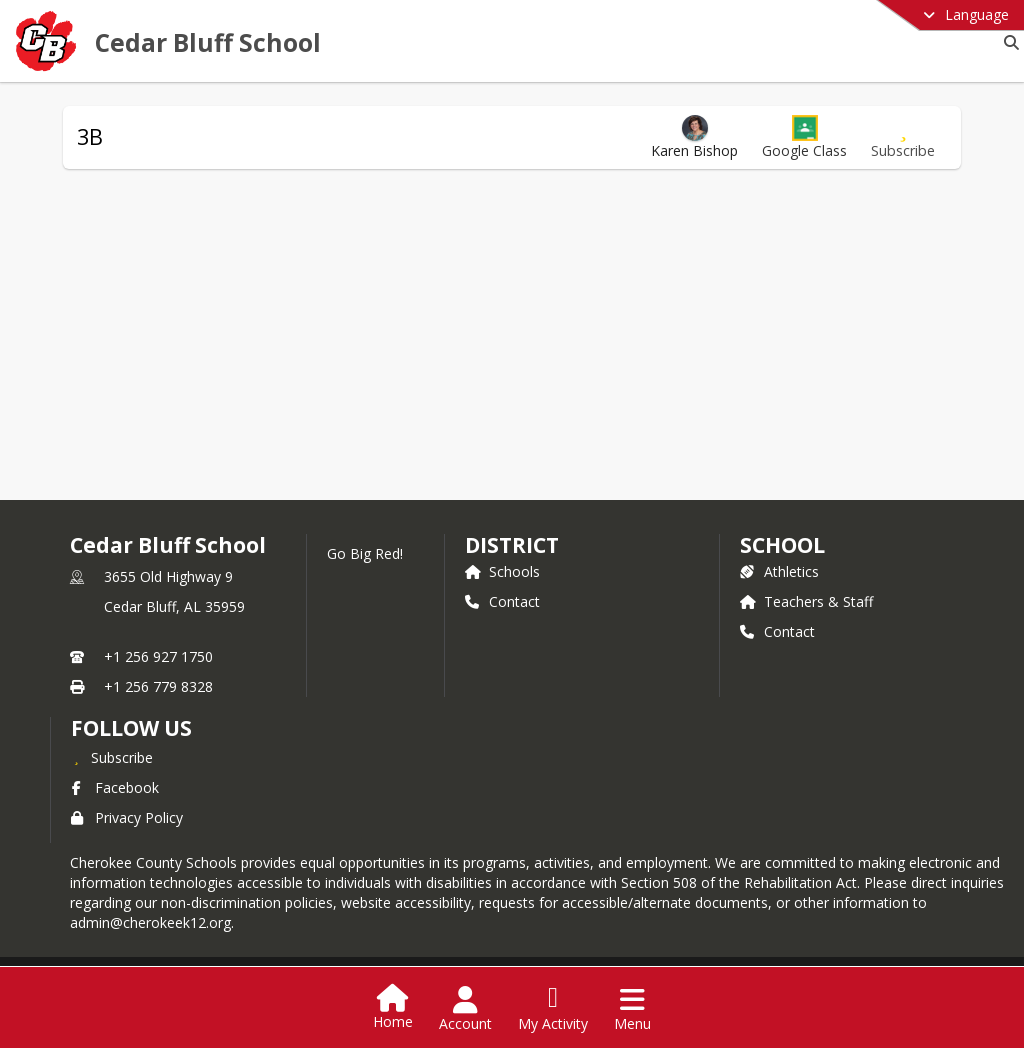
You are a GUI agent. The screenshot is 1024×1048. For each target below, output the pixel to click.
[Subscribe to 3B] (903, 137)
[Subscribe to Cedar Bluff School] (112, 757)
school (782, 545)
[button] (804, 137)
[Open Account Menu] (465, 1009)
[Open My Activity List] (553, 1009)
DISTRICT (512, 545)
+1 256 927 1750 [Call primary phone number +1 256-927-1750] (158, 656)
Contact (502, 601)
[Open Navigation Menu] (632, 1009)
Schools (502, 571)
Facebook (115, 787)
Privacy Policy (127, 817)
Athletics (779, 571)
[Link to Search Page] (1007, 42)
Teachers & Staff (806, 601)
